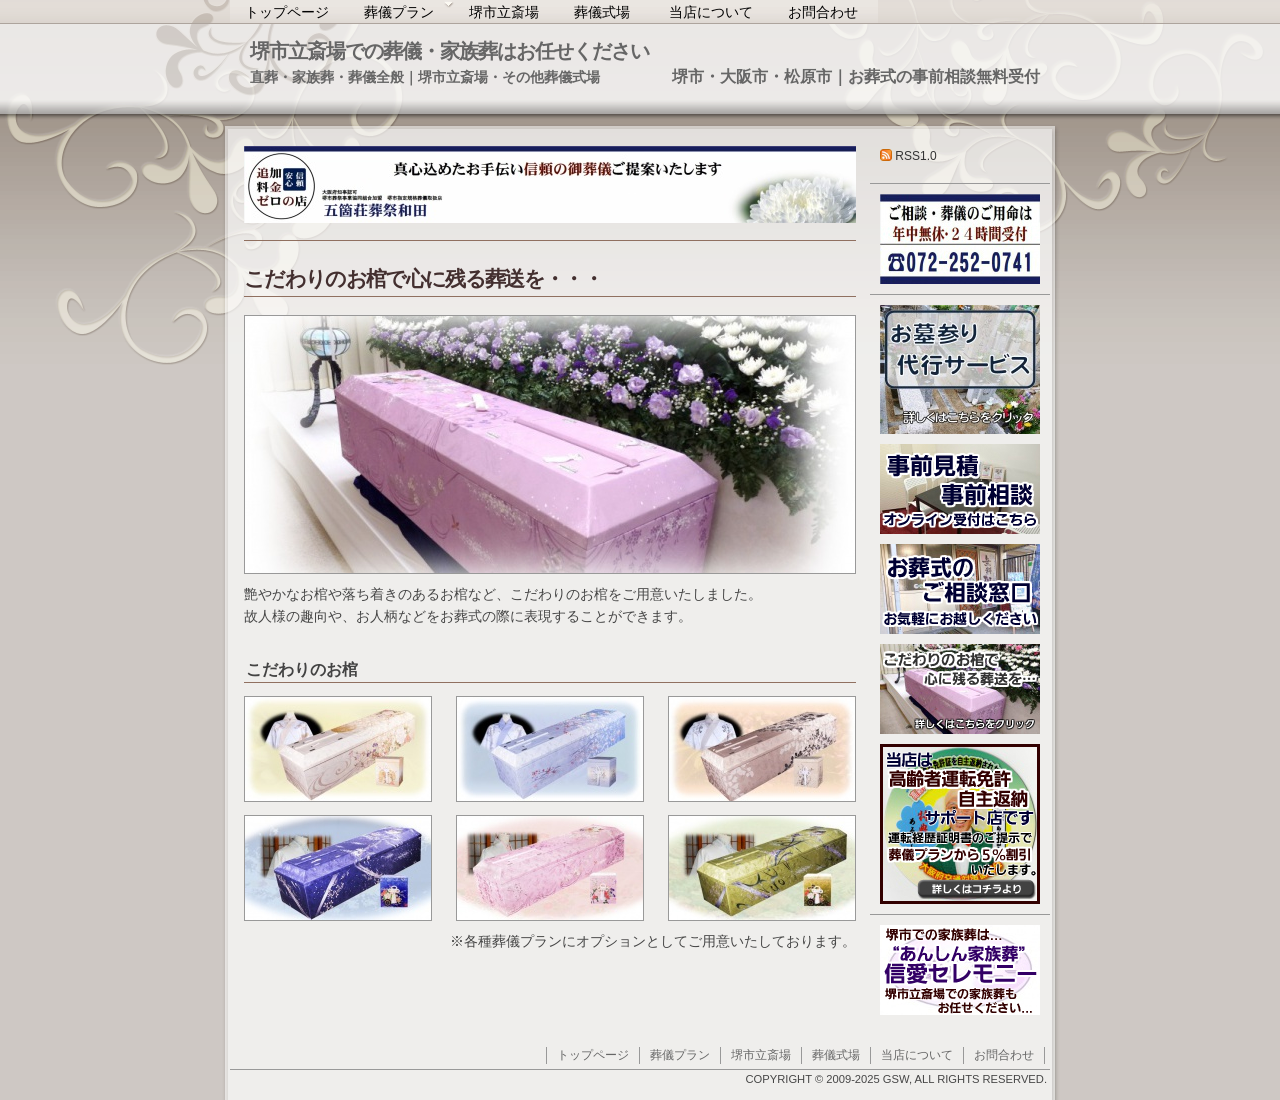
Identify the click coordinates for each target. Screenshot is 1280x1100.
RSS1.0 (908, 156)
